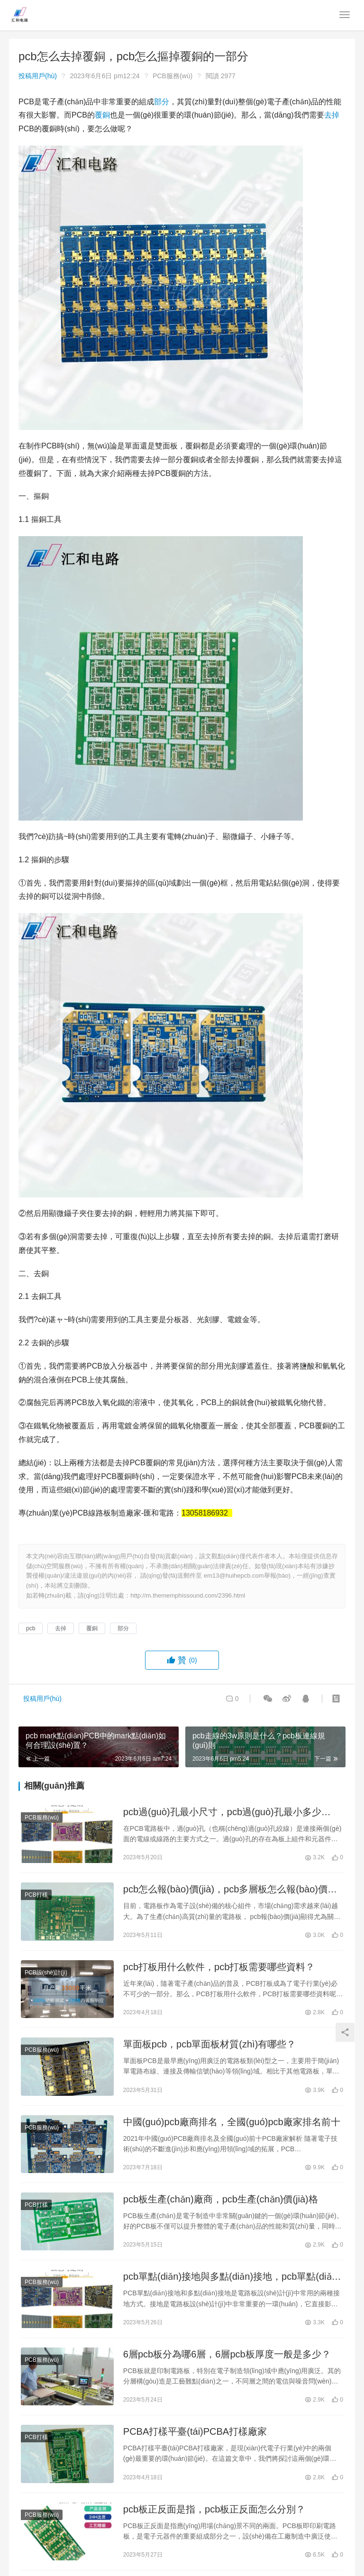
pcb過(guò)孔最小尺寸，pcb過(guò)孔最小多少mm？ (222, 1812)
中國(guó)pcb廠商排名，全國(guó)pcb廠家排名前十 (231, 2122)
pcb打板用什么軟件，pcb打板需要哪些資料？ (219, 1967)
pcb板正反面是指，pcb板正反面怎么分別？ (214, 2509)
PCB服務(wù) (172, 76)
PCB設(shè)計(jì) (46, 1972)
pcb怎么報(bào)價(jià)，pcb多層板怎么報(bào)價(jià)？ (225, 1890)
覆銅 (102, 115)
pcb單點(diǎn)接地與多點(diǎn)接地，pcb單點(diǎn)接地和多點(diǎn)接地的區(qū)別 (231, 2277)
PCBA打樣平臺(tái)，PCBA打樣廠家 (195, 2431)
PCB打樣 (36, 1894)
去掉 (331, 115)
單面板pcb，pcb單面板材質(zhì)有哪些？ (209, 2044)
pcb (30, 1628)
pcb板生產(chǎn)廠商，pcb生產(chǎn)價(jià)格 (220, 2199)
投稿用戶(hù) (37, 76)
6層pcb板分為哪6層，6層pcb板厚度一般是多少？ (227, 2354)
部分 (161, 102)
